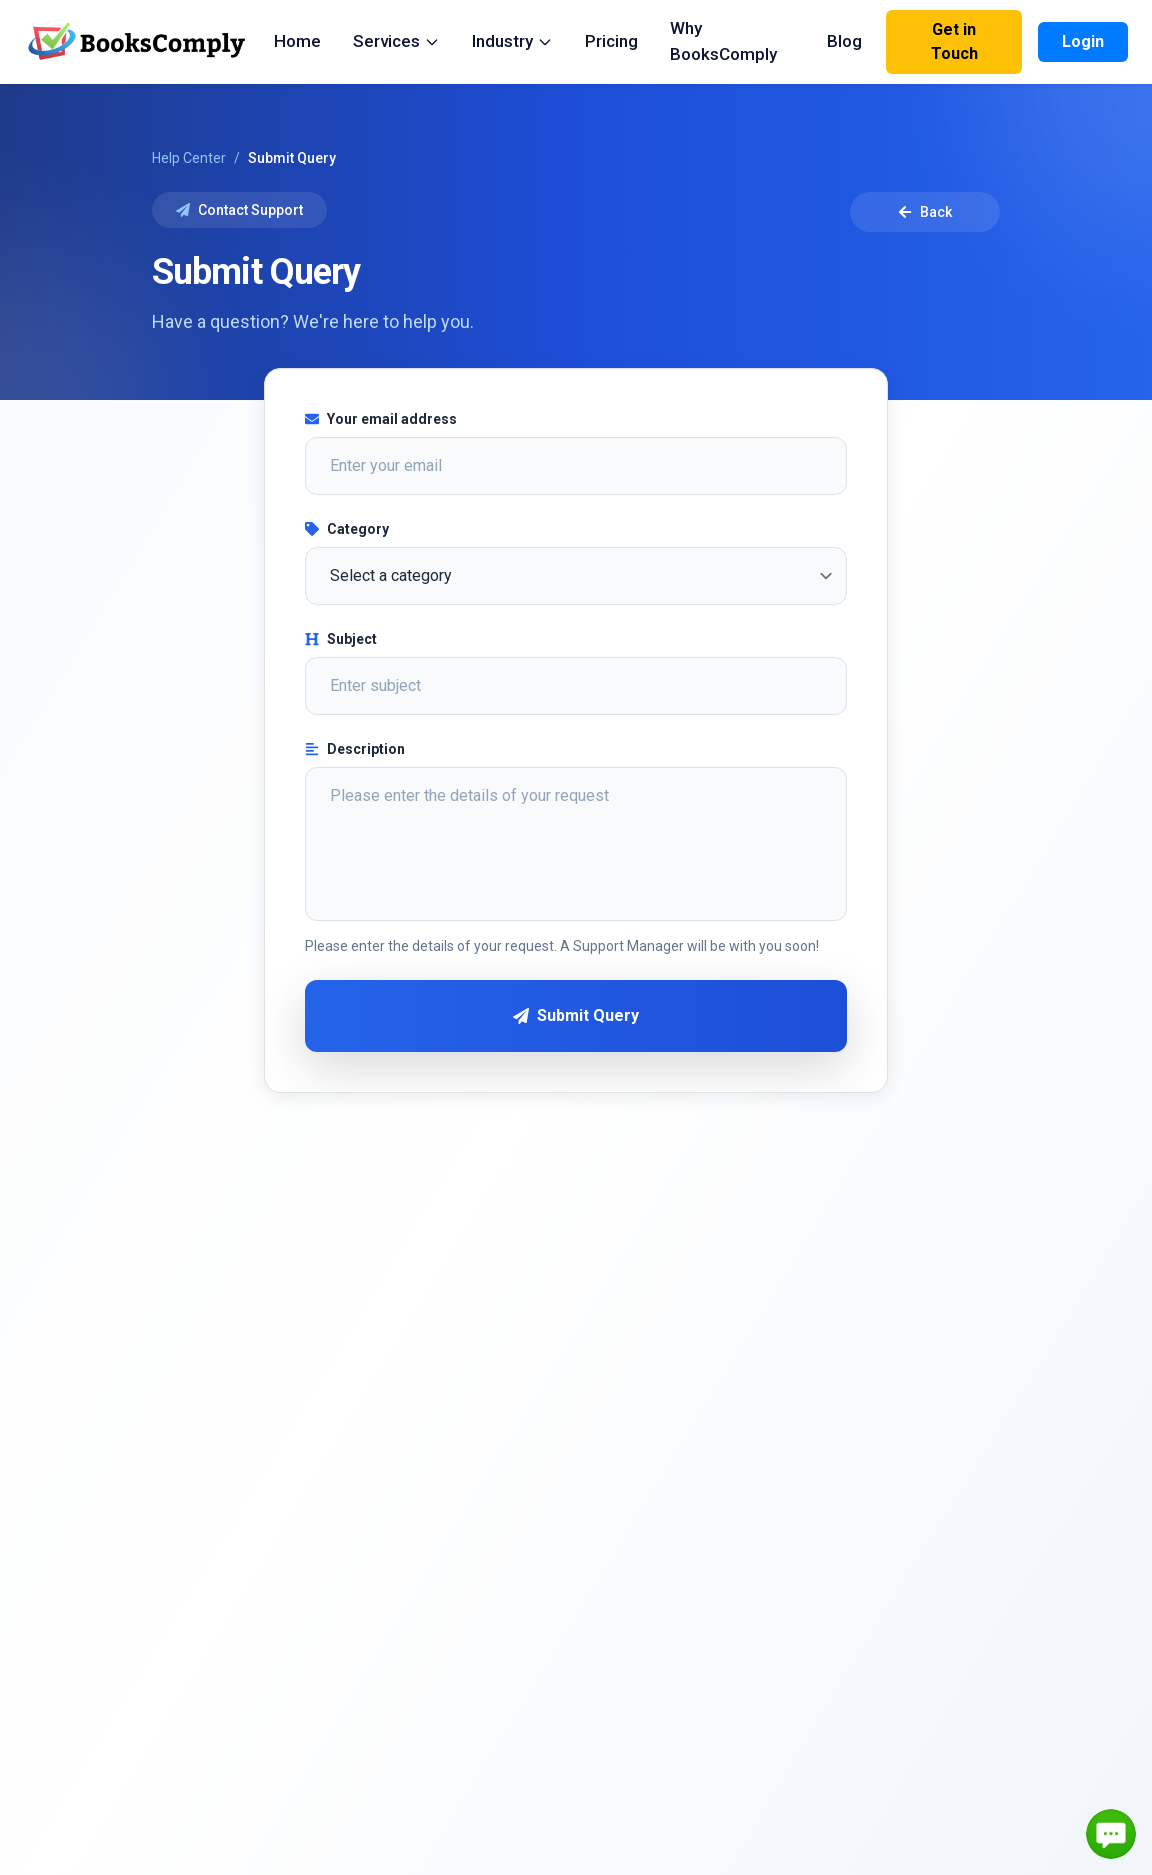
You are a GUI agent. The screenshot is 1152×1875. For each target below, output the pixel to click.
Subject (341, 639)
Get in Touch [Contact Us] (954, 41)
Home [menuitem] (297, 41)
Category (347, 529)
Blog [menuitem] (844, 41)
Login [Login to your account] (1083, 41)
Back (925, 212)
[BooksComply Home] (149, 42)
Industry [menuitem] (512, 41)
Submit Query (576, 1015)
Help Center (189, 158)
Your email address (381, 419)
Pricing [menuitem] (611, 41)
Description (355, 749)
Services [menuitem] (396, 41)
